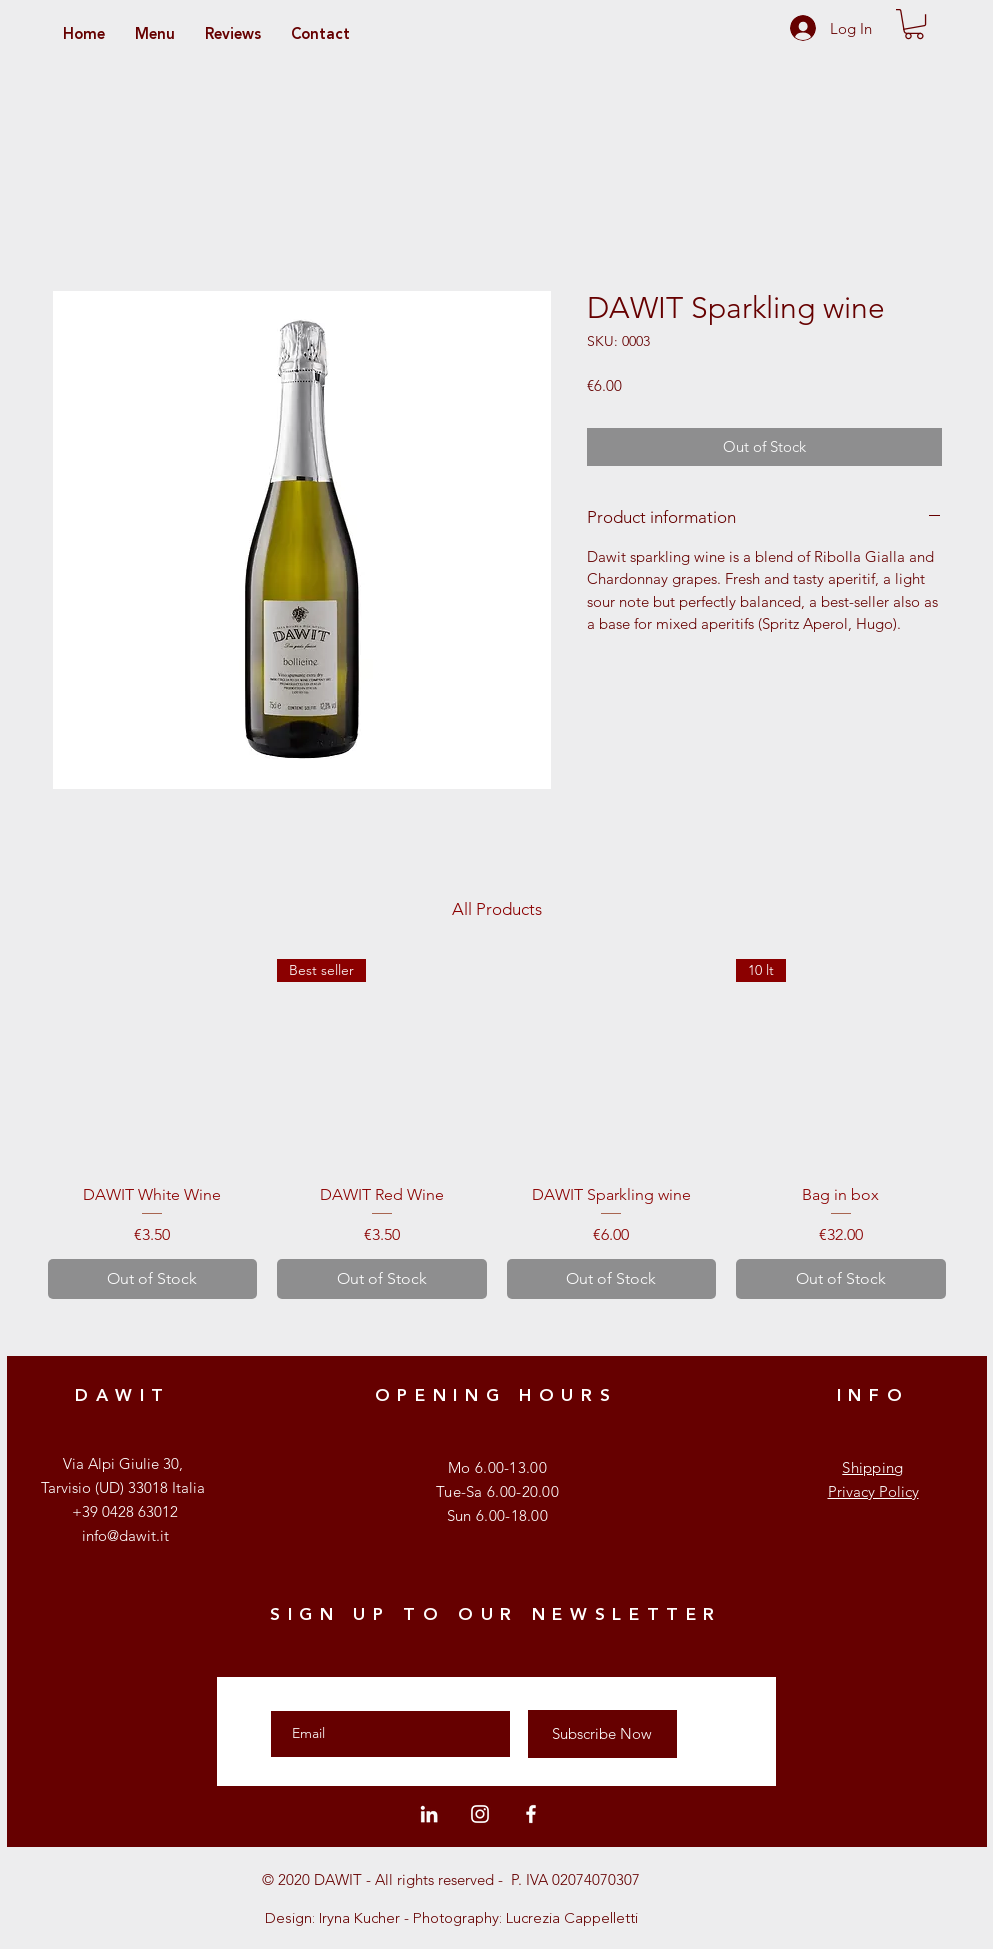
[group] (497, 1129)
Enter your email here (345, 1693)
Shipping (872, 1467)
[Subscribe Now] (602, 1734)
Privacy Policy (873, 1491)
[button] (914, 24)
